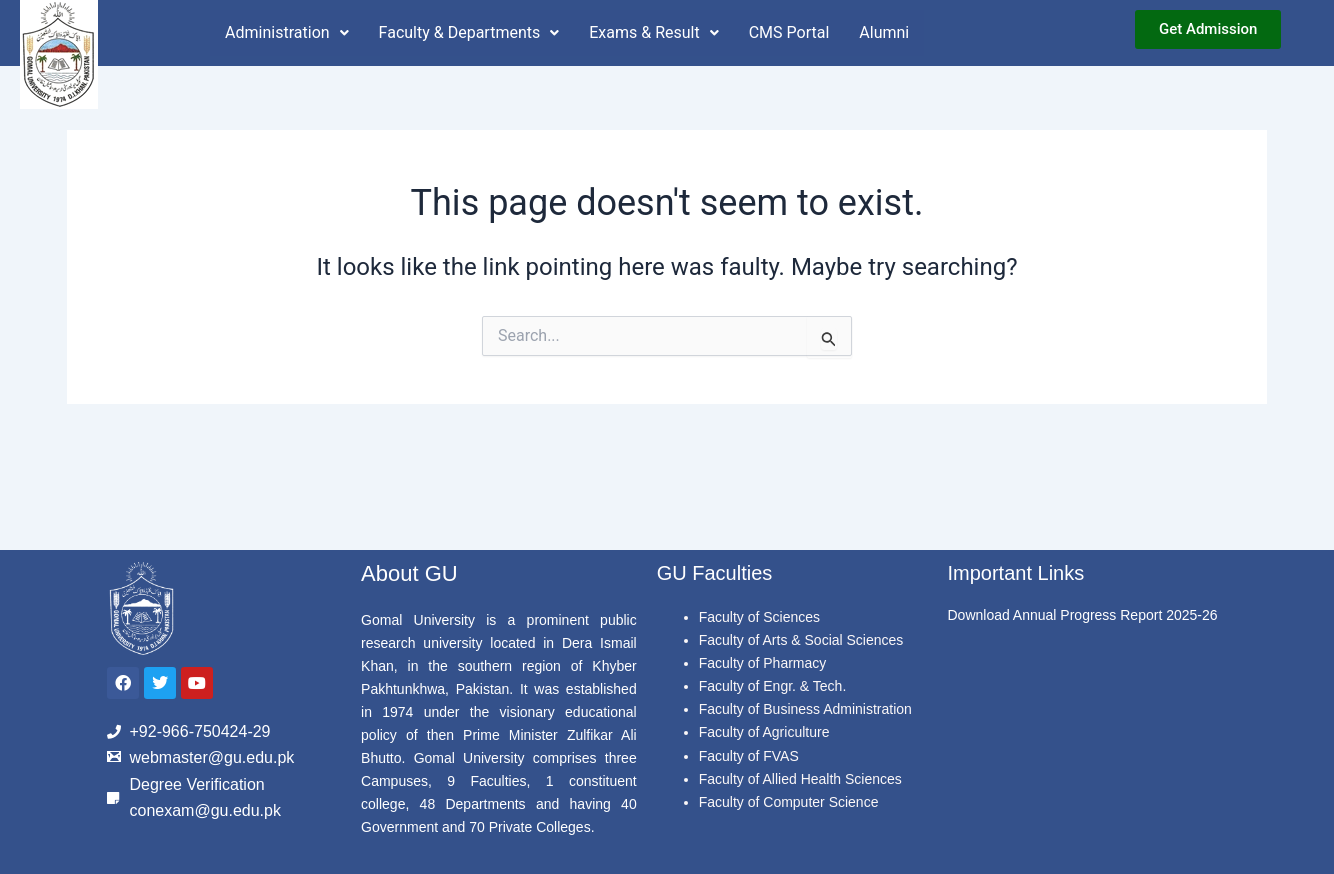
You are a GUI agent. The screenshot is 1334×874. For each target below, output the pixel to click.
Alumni (884, 32)
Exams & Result (653, 32)
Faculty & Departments (469, 32)
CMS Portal (789, 32)
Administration (287, 32)
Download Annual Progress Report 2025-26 (1082, 615)
